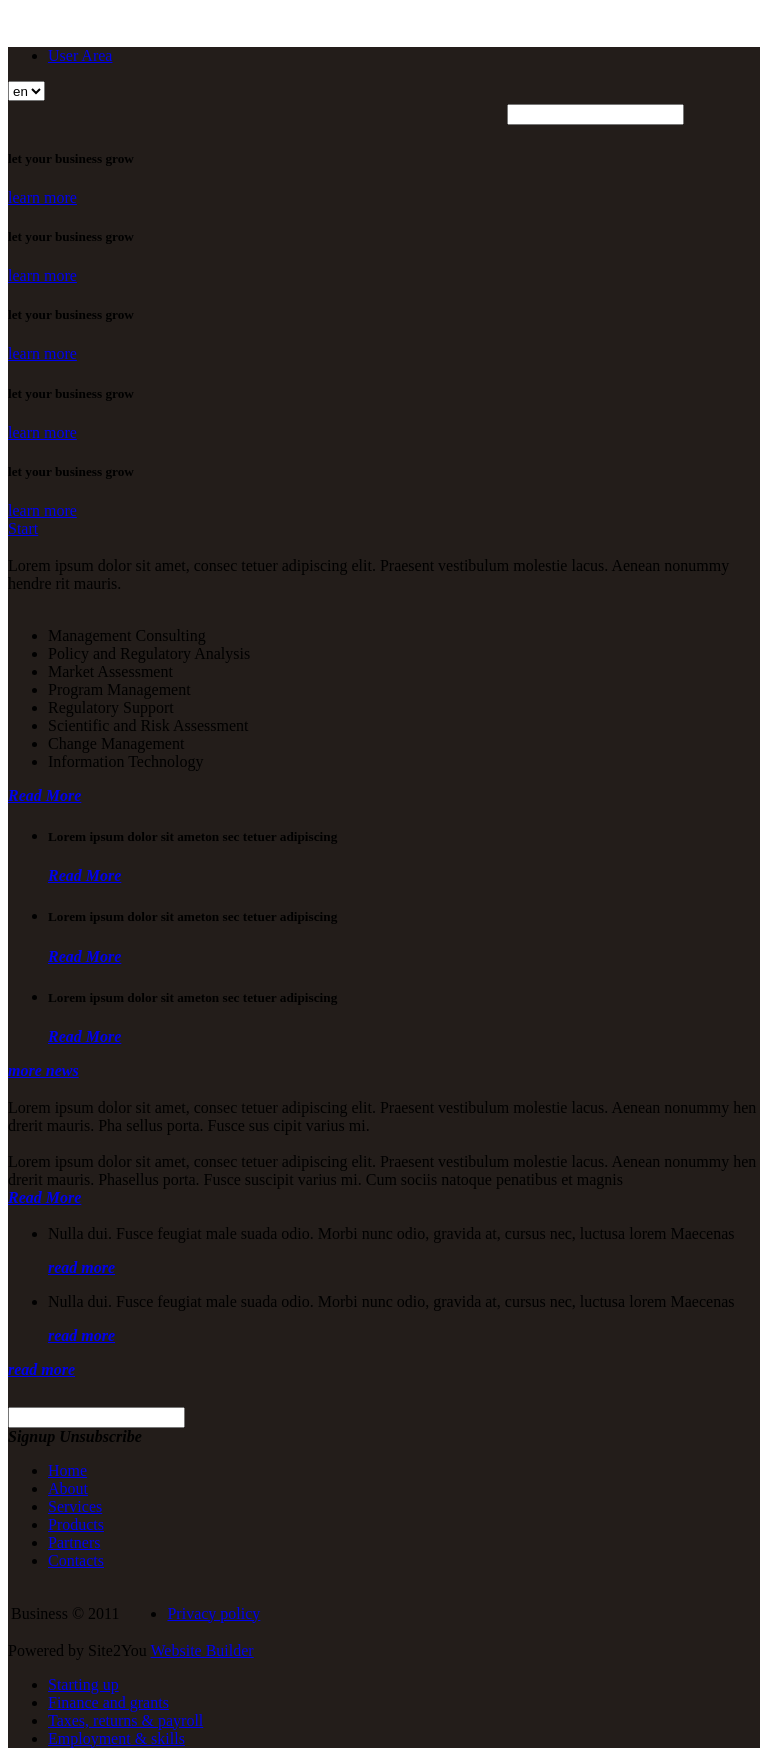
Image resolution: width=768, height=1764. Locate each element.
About (68, 1488)
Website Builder (202, 1650)
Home (67, 1470)
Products (76, 1524)
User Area (80, 55)
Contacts (76, 1560)
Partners (74, 1542)
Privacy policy (213, 1613)
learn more (42, 197)
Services (75, 1506)
